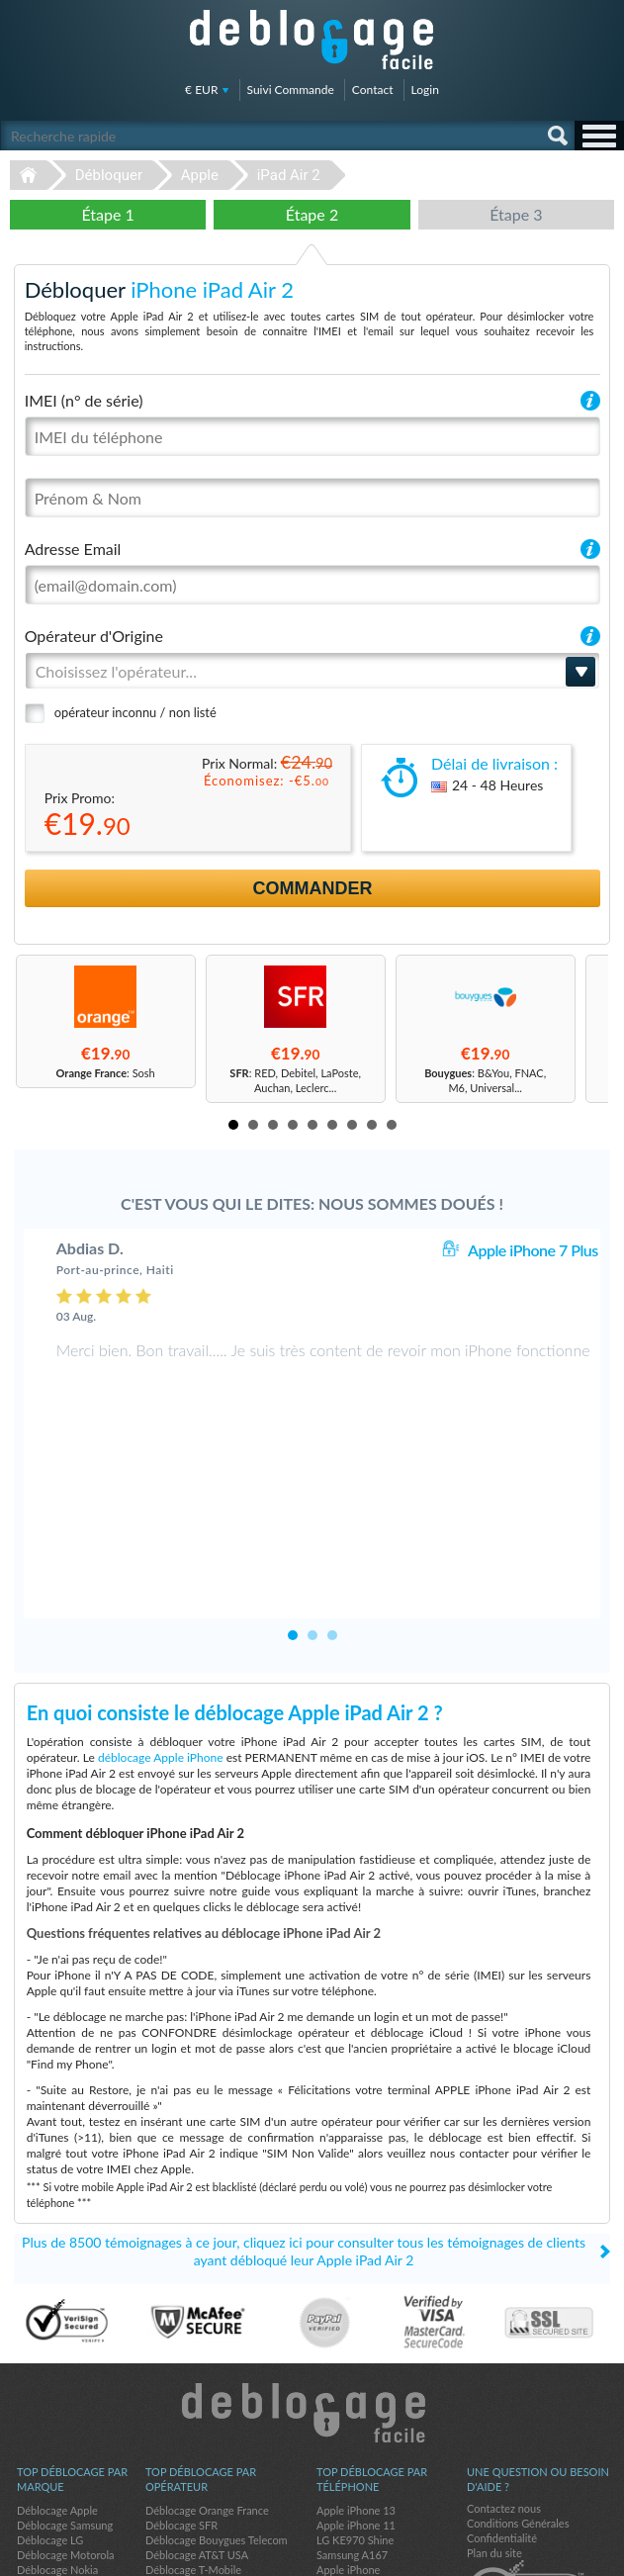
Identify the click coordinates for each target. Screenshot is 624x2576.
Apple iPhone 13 (356, 2367)
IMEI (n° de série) (84, 400)
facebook (520, 2552)
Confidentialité (502, 2395)
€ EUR (201, 89)
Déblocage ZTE (53, 2471)
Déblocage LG (50, 2397)
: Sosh (105, 1072)
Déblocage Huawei (62, 2442)
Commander (313, 888)
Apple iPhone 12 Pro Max (377, 2442)
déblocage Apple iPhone (160, 1615)
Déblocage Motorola (65, 2412)
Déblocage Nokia (57, 2427)
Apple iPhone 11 (356, 2382)
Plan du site (494, 2410)
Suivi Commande (290, 89)
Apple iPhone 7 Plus (533, 1250)
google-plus (599, 2552)
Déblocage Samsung (65, 2382)
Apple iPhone (348, 2427)
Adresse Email (73, 548)
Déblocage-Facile (312, 39)
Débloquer (108, 175)
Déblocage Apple (57, 2367)
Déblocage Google (61, 2456)
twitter (560, 2552)
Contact (373, 89)
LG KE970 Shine (355, 2397)
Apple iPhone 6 (353, 2471)
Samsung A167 (352, 2412)
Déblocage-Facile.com (312, 2270)
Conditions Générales (518, 2380)
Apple (200, 175)
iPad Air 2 (288, 175)
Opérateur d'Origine (94, 635)
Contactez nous (504, 2365)
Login (425, 89)
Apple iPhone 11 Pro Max (377, 2456)
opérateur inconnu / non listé (135, 712)
